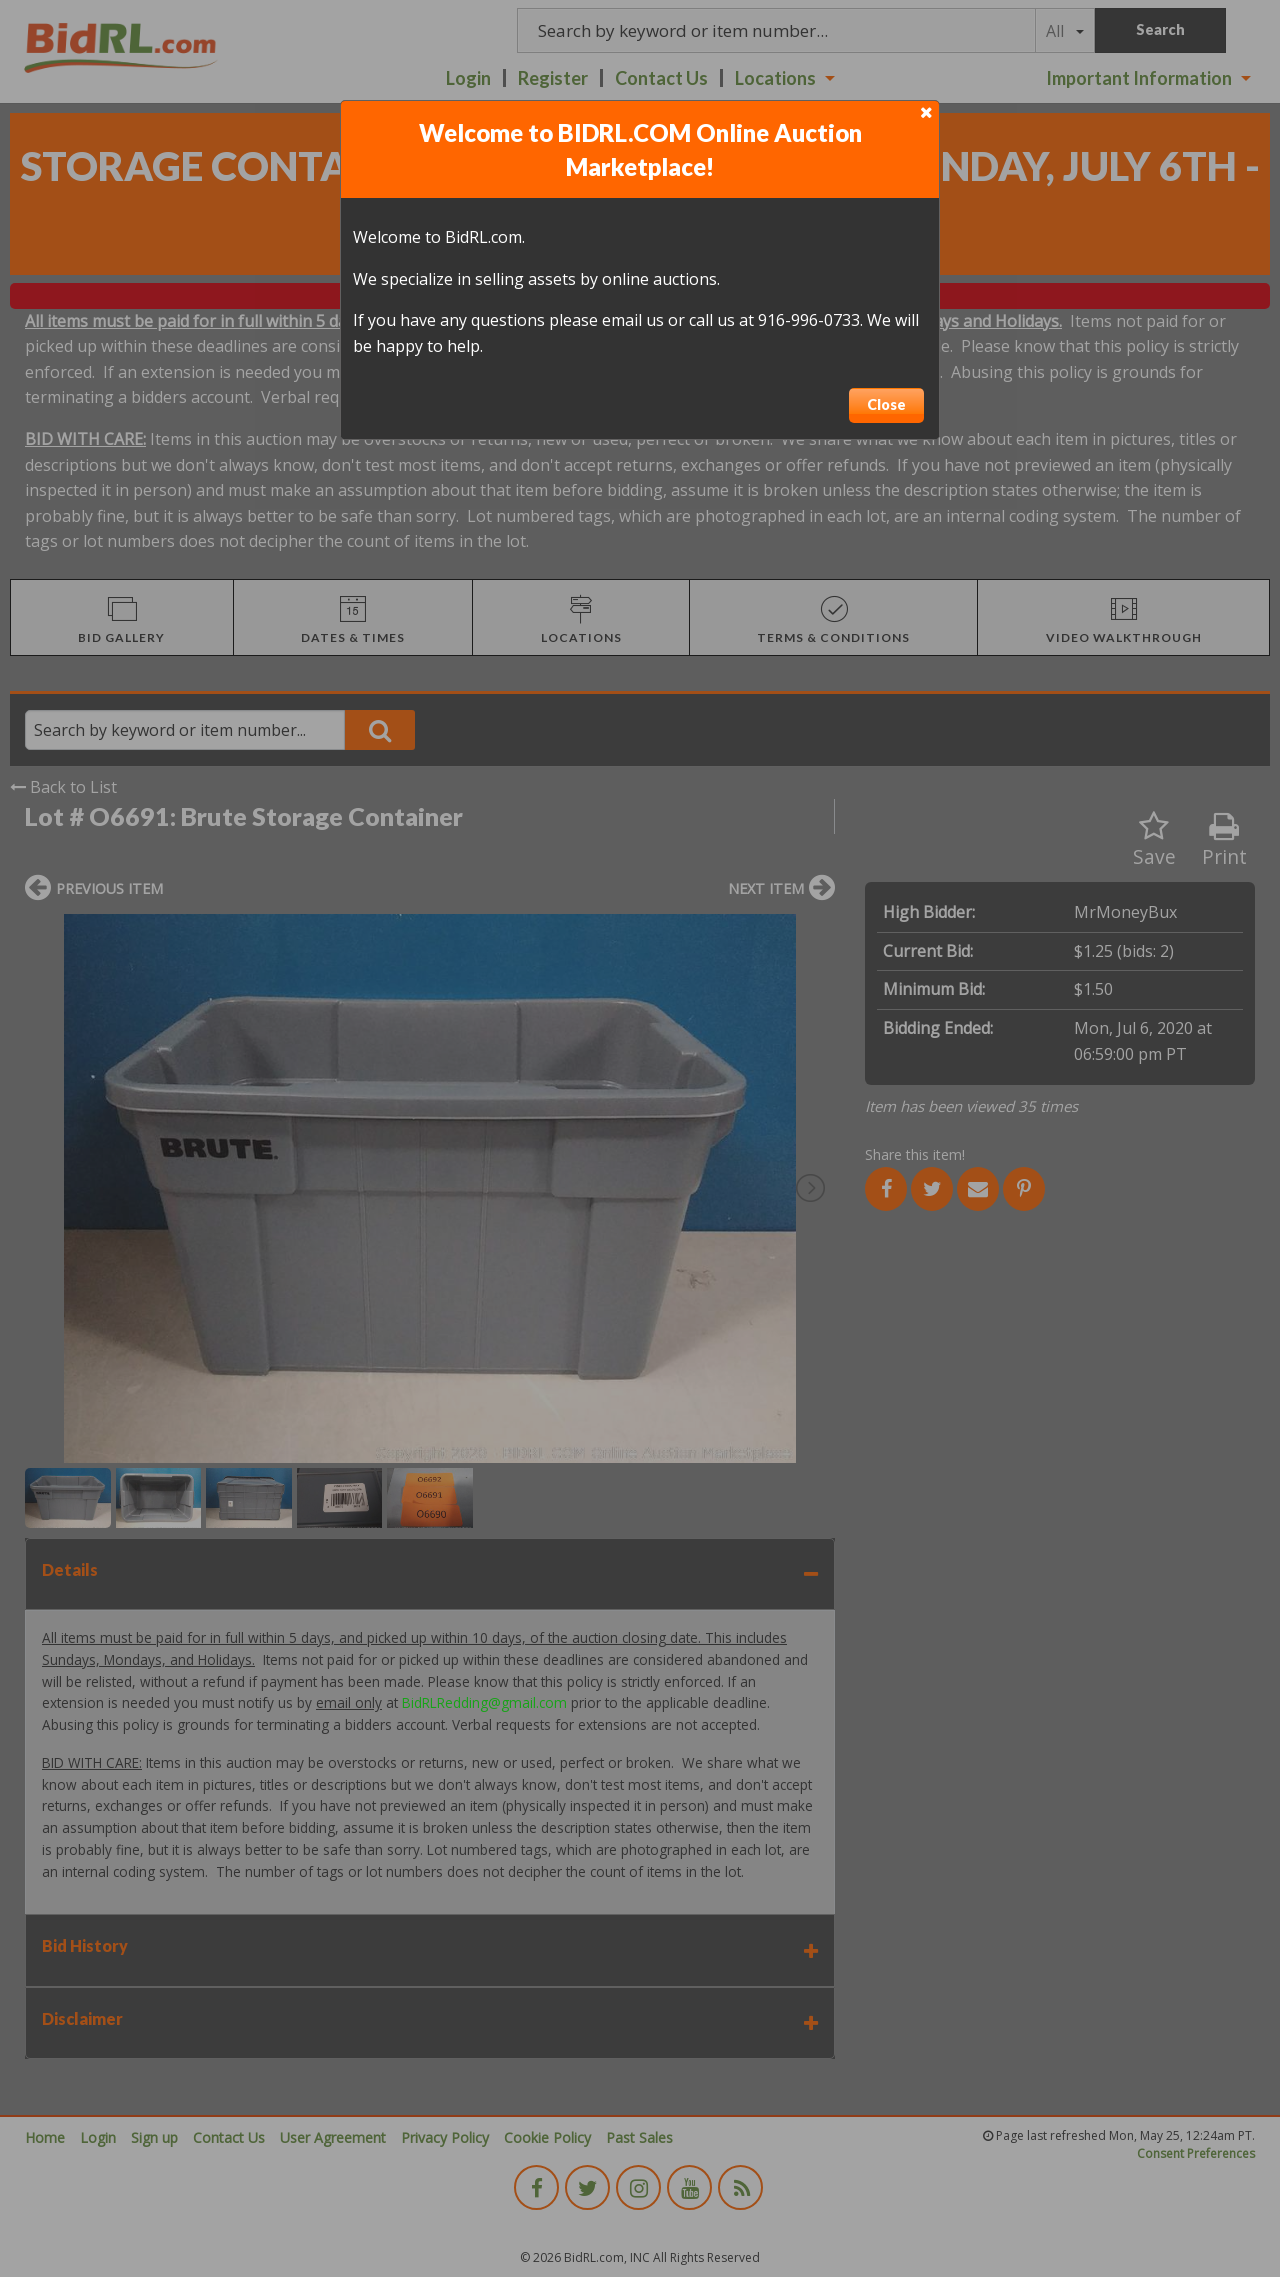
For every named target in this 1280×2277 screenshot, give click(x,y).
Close (886, 404)
